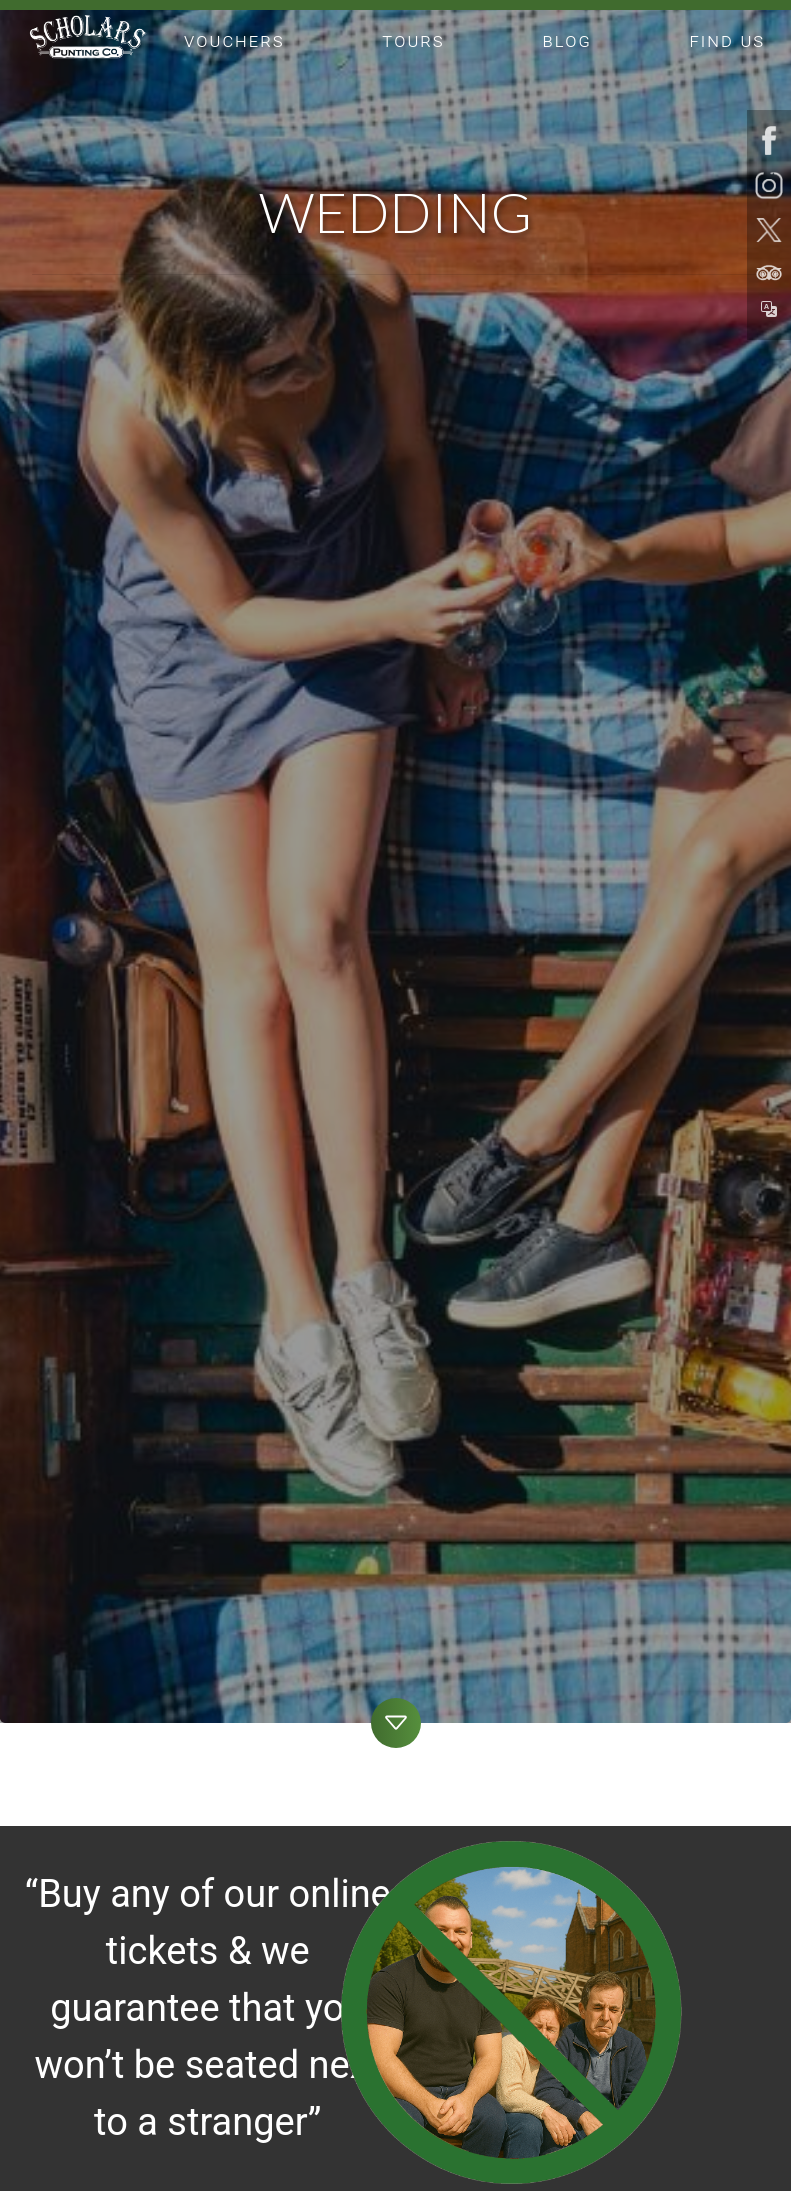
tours (413, 40)
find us (728, 40)
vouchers (234, 40)
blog (567, 40)
